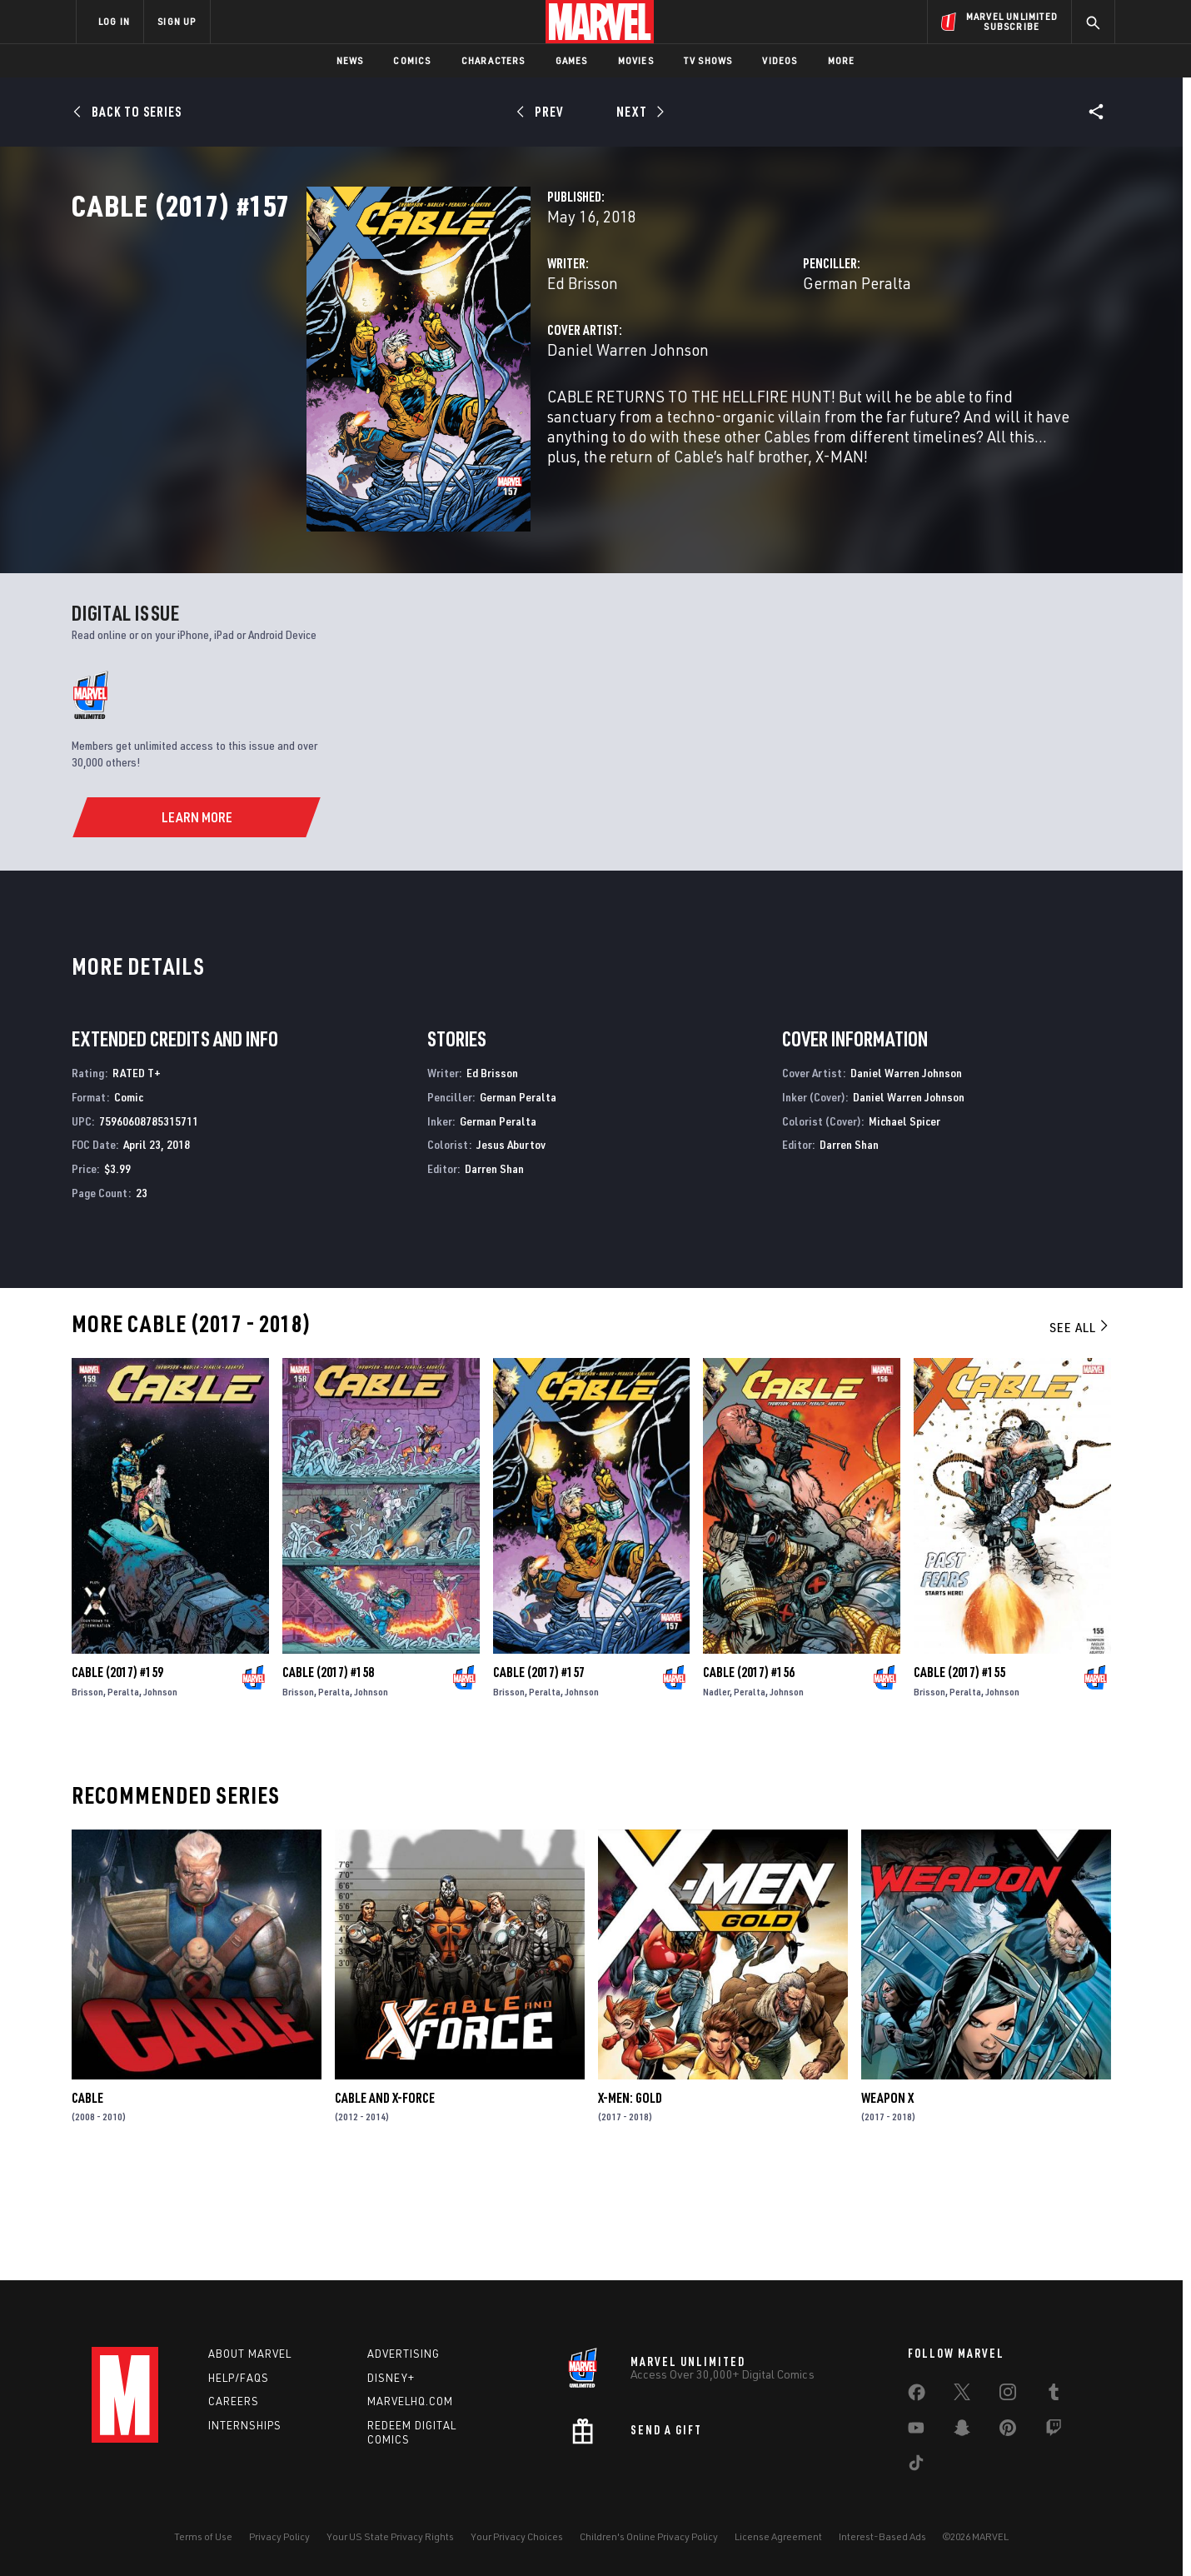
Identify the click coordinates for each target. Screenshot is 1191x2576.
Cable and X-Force (385, 2201)
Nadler (716, 1795)
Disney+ (391, 2377)
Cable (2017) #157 (539, 1775)
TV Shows (708, 60)
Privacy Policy (279, 2536)
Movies (636, 60)
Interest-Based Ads (882, 2536)
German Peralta (774, 356)
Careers (233, 2402)
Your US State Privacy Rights (390, 2536)
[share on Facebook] (916, 2396)
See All (1080, 1430)
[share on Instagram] (1007, 2395)
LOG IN (114, 21)
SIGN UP (176, 21)
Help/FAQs (238, 2377)
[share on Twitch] (1053, 2431)
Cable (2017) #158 (328, 1775)
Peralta (123, 1795)
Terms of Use (203, 2536)
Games (572, 60)
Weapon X (887, 2201)
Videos (779, 60)
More (841, 60)
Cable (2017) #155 (959, 1775)
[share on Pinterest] (1007, 2431)
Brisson (87, 1795)
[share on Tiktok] (916, 2466)
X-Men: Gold (630, 2201)
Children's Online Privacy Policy (649, 2536)
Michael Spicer (904, 1223)
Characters (493, 60)
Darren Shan (494, 1272)
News (350, 60)
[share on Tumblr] (1053, 2395)
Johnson (160, 1795)
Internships (245, 2426)
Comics (412, 60)
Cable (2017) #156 (749, 1775)
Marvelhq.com (410, 2402)
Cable (87, 2201)
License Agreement (778, 2536)
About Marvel (250, 2353)
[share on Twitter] (962, 2395)
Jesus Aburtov (511, 1248)
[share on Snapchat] (962, 2431)
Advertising (403, 2353)
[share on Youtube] (916, 2431)
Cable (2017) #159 (117, 1775)
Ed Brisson (418, 356)
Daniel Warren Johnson (464, 422)
